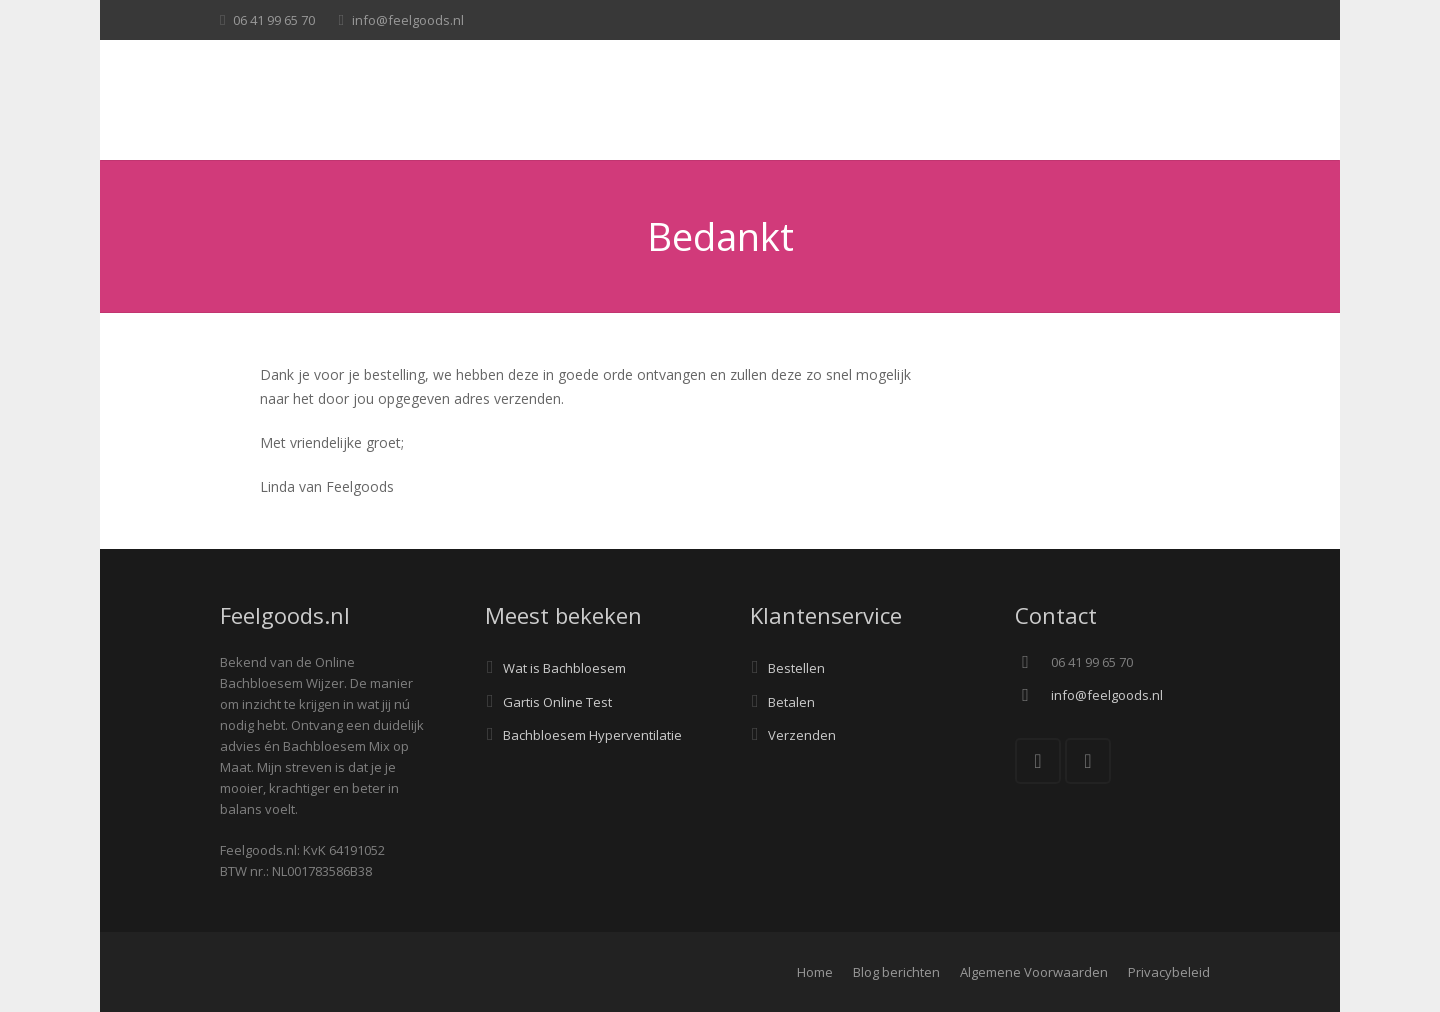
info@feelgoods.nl (408, 20)
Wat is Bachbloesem (564, 668)
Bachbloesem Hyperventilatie (592, 735)
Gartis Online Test (557, 702)
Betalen (791, 702)
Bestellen (796, 668)
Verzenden (802, 735)
